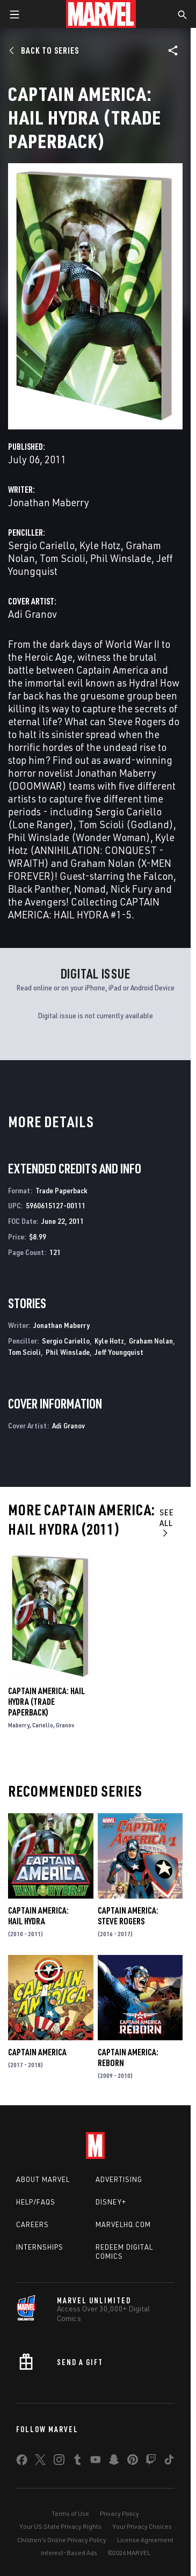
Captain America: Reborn (128, 2057)
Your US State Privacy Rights (60, 2526)
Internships (39, 2247)
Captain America (37, 2052)
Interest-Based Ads (69, 2553)
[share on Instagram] (59, 2461)
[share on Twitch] (151, 2461)
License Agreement (145, 2540)
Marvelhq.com (123, 2224)
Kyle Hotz (100, 545)
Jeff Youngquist (119, 1351)
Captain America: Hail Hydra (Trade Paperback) (46, 1701)
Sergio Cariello (41, 545)
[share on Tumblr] (77, 2461)
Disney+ (111, 2202)
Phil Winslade (120, 558)
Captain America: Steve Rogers (128, 1915)
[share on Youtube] (95, 2461)
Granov (65, 1725)
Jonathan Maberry (48, 502)
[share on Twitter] (40, 2461)
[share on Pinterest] (132, 2461)
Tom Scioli (62, 558)
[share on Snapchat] (113, 2461)
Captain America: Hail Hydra (38, 1915)
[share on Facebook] (21, 2462)
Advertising (119, 2179)
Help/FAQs (35, 2202)
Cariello (42, 1725)
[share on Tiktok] (169, 2461)
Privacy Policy (119, 2513)
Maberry (19, 1725)
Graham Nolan (151, 1340)
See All (166, 1522)
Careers (32, 2224)
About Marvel (43, 2179)
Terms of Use (70, 2513)
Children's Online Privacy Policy (61, 2540)
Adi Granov (32, 614)
